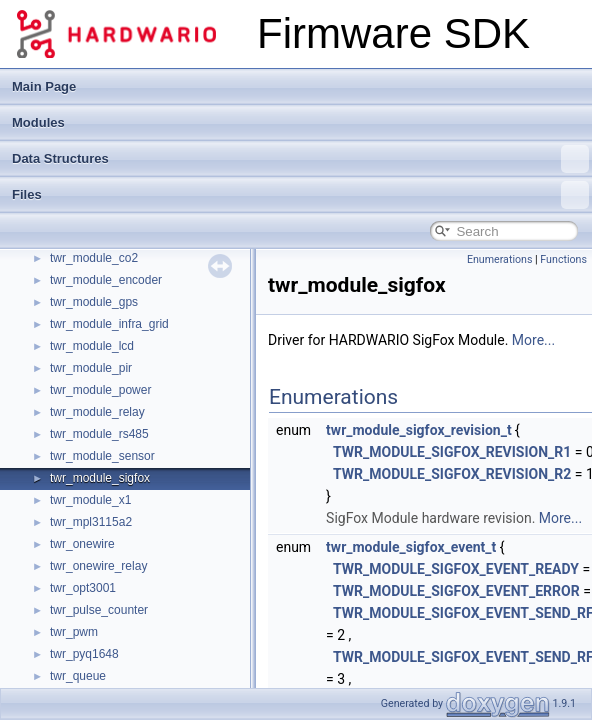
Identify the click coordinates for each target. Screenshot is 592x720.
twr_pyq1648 (84, 654)
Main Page (44, 86)
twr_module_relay (97, 412)
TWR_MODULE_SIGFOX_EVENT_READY (456, 569)
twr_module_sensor (102, 456)
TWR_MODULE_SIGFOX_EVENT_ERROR (456, 591)
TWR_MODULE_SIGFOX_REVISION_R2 (452, 474)
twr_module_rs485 (99, 434)
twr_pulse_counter (99, 610)
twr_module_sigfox (100, 478)
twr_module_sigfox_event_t (411, 547)
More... (533, 340)
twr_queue (78, 676)
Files (300, 195)
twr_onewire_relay (98, 566)
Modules (38, 122)
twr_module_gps (94, 302)
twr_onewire (82, 544)
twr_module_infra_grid (109, 324)
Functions (563, 259)
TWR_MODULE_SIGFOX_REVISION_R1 (452, 452)
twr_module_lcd (92, 346)
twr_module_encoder (106, 280)
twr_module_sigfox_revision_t (419, 430)
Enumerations (500, 259)
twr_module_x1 (90, 500)
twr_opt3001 (83, 588)
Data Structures (300, 159)
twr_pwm (74, 632)
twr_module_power (100, 390)
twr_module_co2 (94, 258)
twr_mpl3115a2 (91, 522)
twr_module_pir (91, 368)
